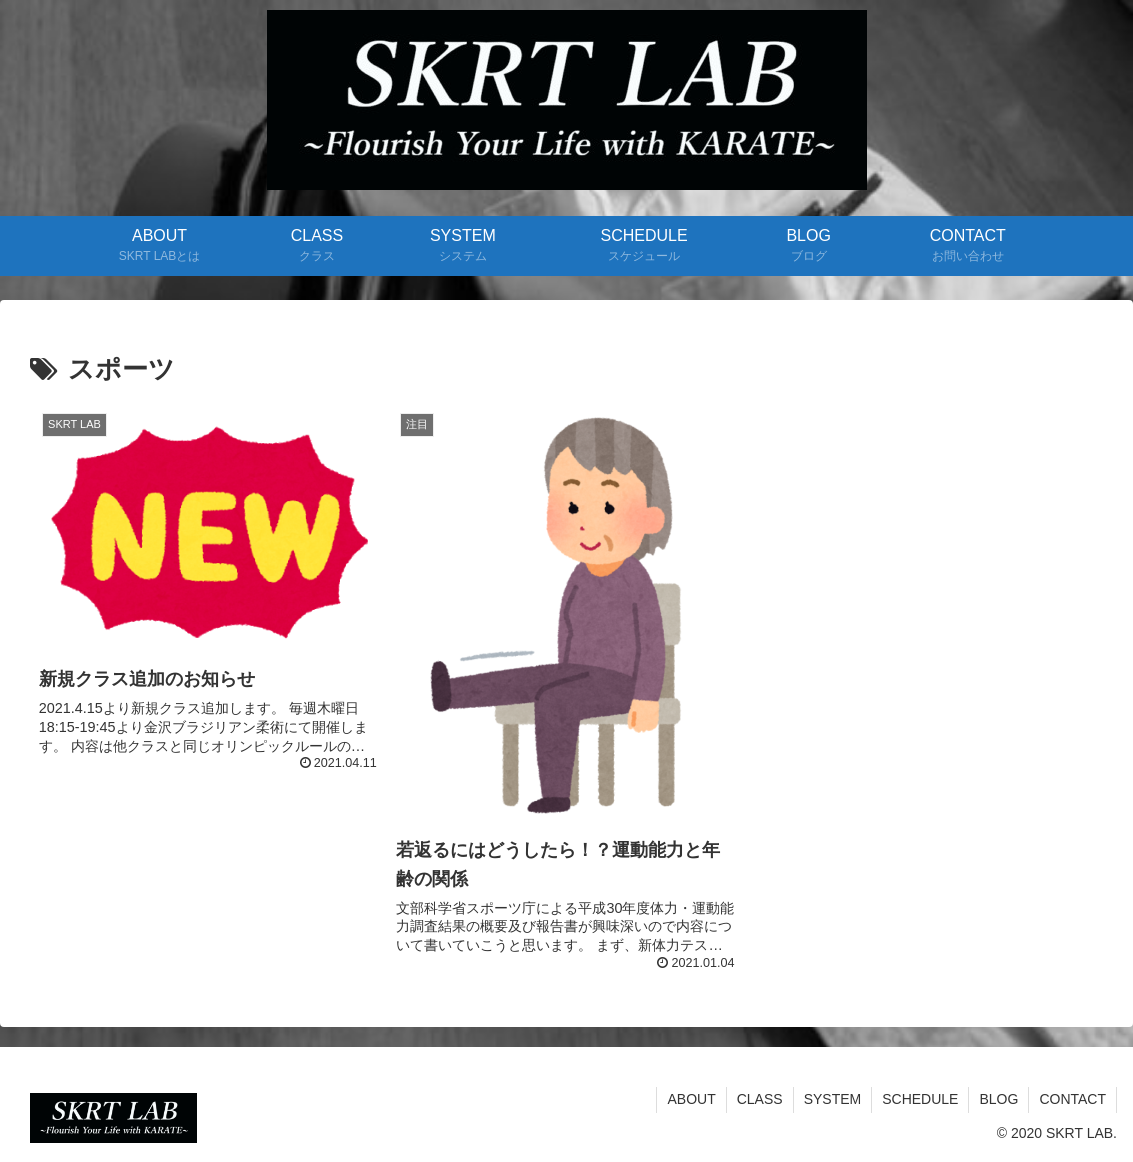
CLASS (760, 1099)
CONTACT (1072, 1099)
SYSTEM (833, 1099)
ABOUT (691, 1099)
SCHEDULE (920, 1099)
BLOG (998, 1099)
